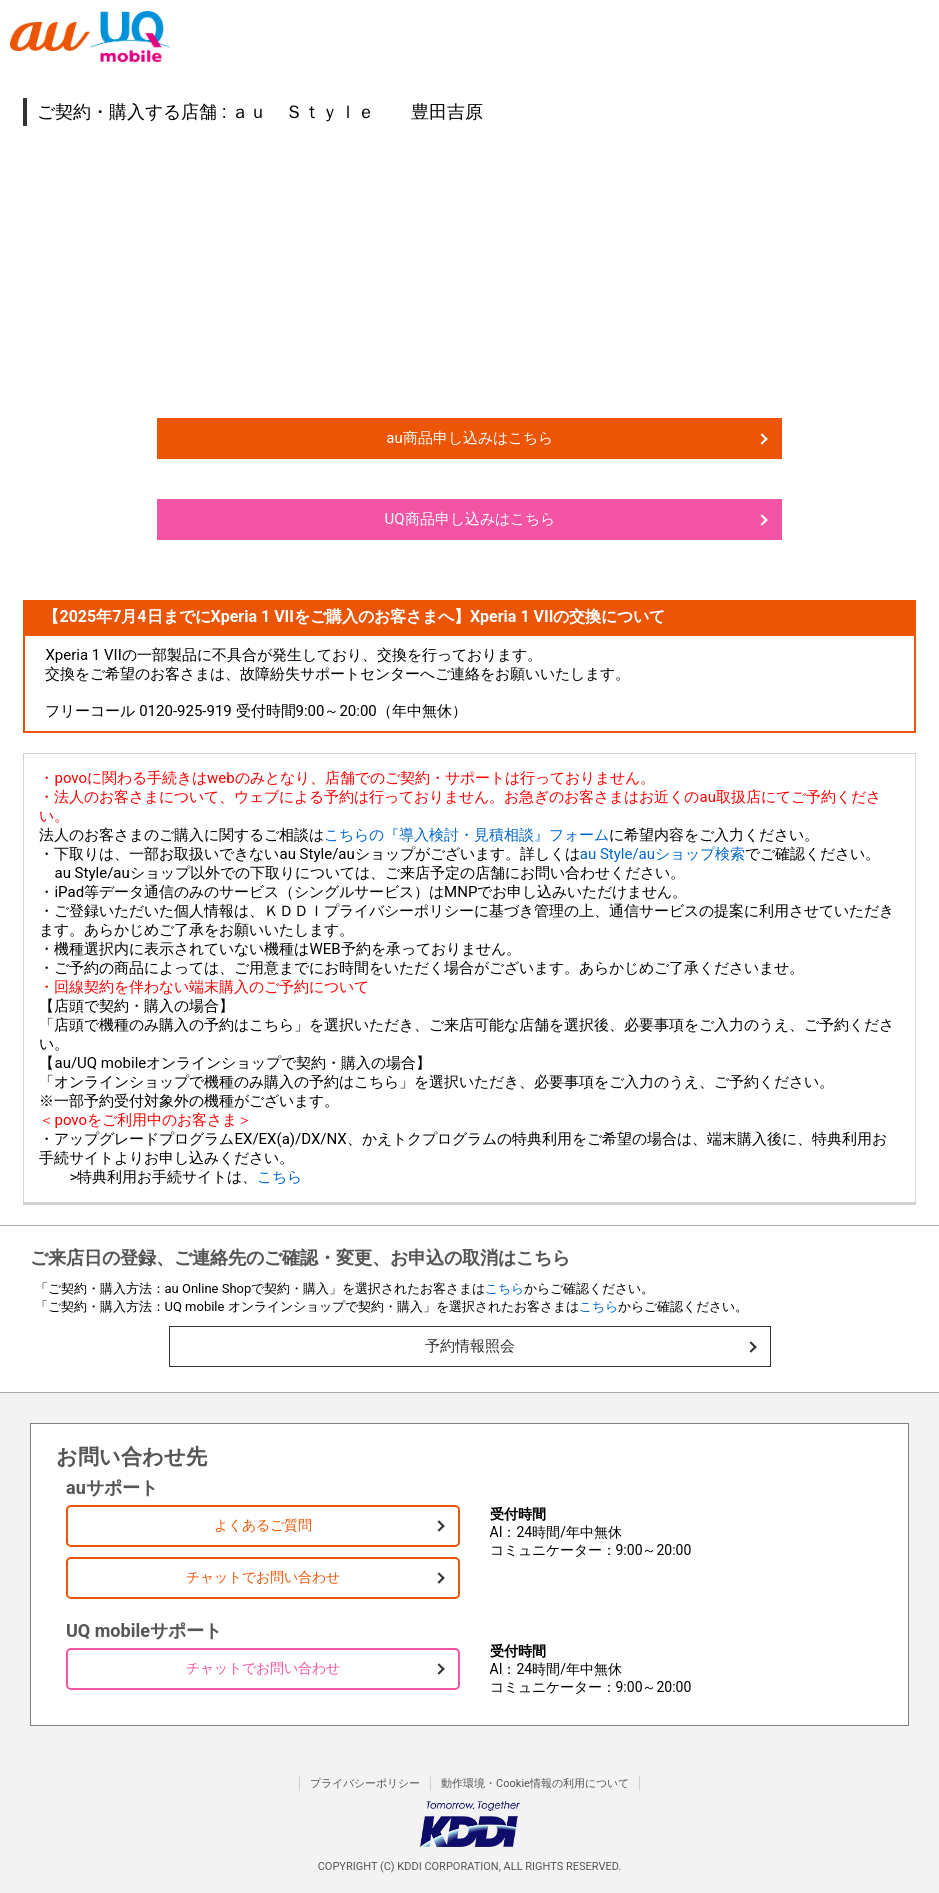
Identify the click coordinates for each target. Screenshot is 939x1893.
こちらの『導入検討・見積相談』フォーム (466, 835)
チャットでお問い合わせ (263, 1577)
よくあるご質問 (263, 1525)
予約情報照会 (470, 1346)
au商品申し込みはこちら (469, 438)
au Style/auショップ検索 (662, 854)
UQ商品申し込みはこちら (469, 519)
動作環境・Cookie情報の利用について (535, 1783)
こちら (279, 1177)
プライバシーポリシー (365, 1783)
